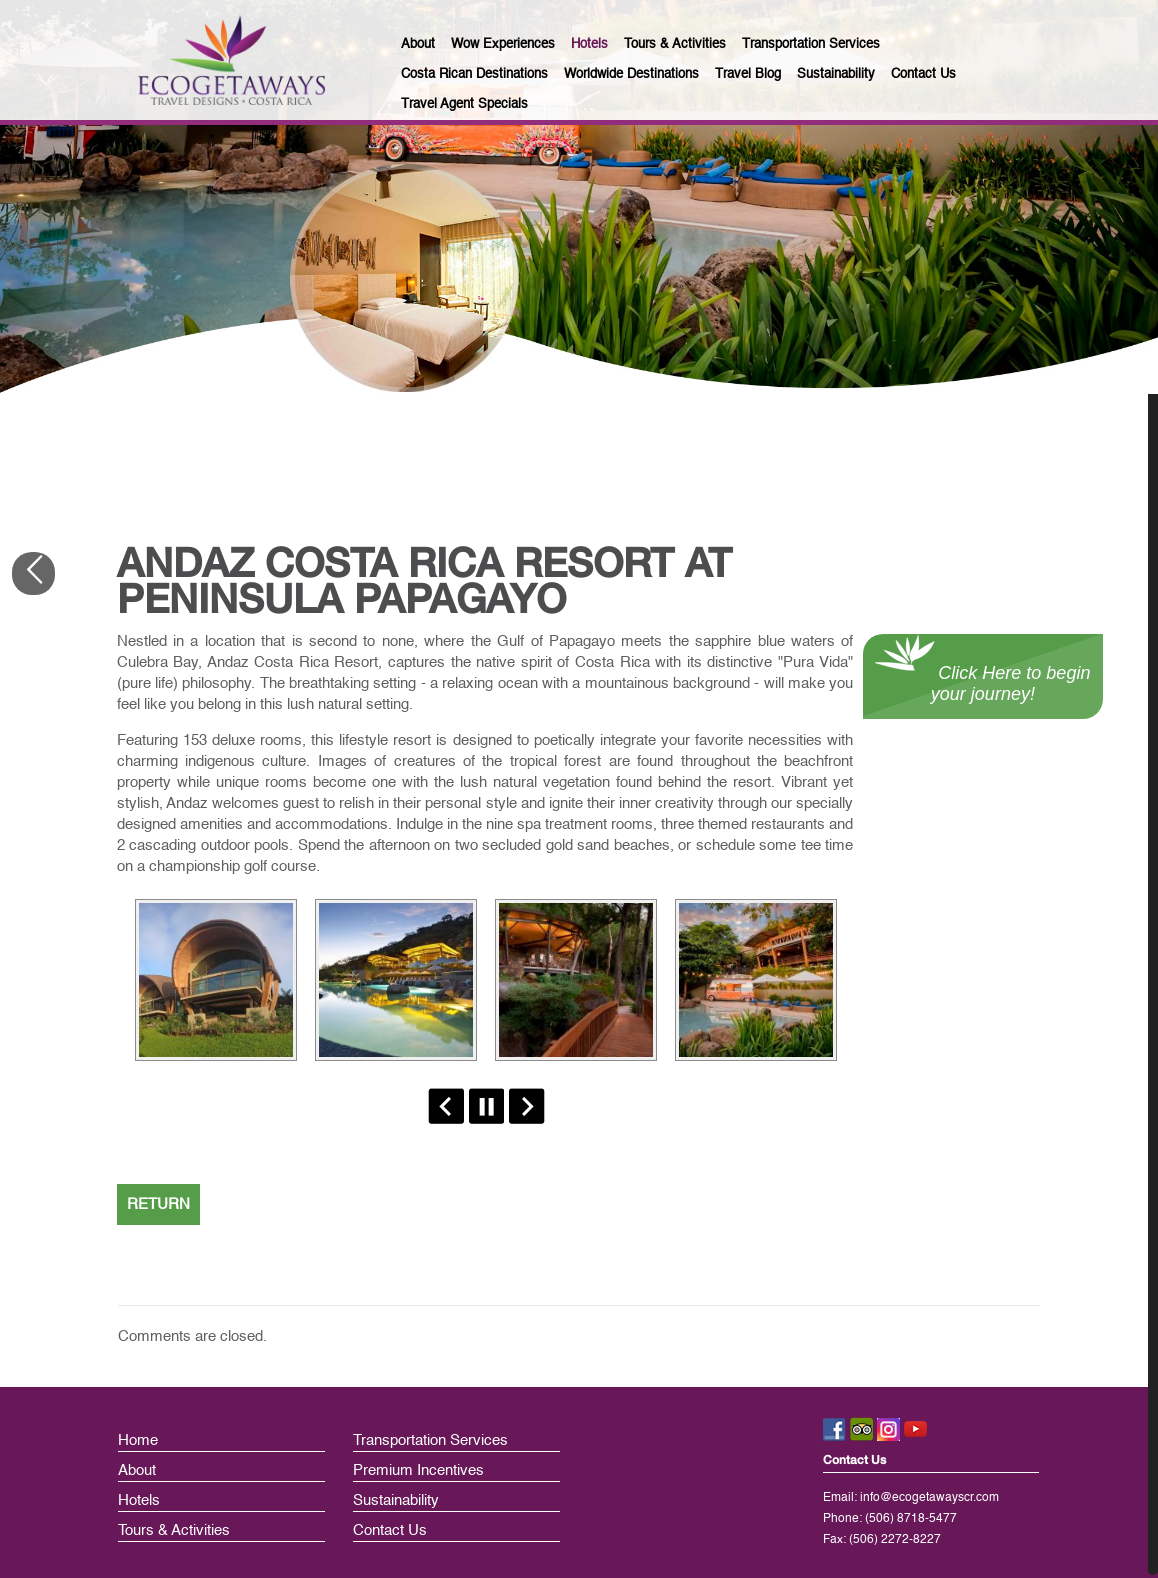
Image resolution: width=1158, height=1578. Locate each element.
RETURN (158, 1204)
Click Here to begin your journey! (982, 683)
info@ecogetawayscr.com (929, 1498)
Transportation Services (430, 1440)
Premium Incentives (418, 1470)
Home (138, 1440)
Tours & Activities (174, 1530)
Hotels (139, 1500)
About (137, 1470)
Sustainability (396, 1500)
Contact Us (390, 1530)
